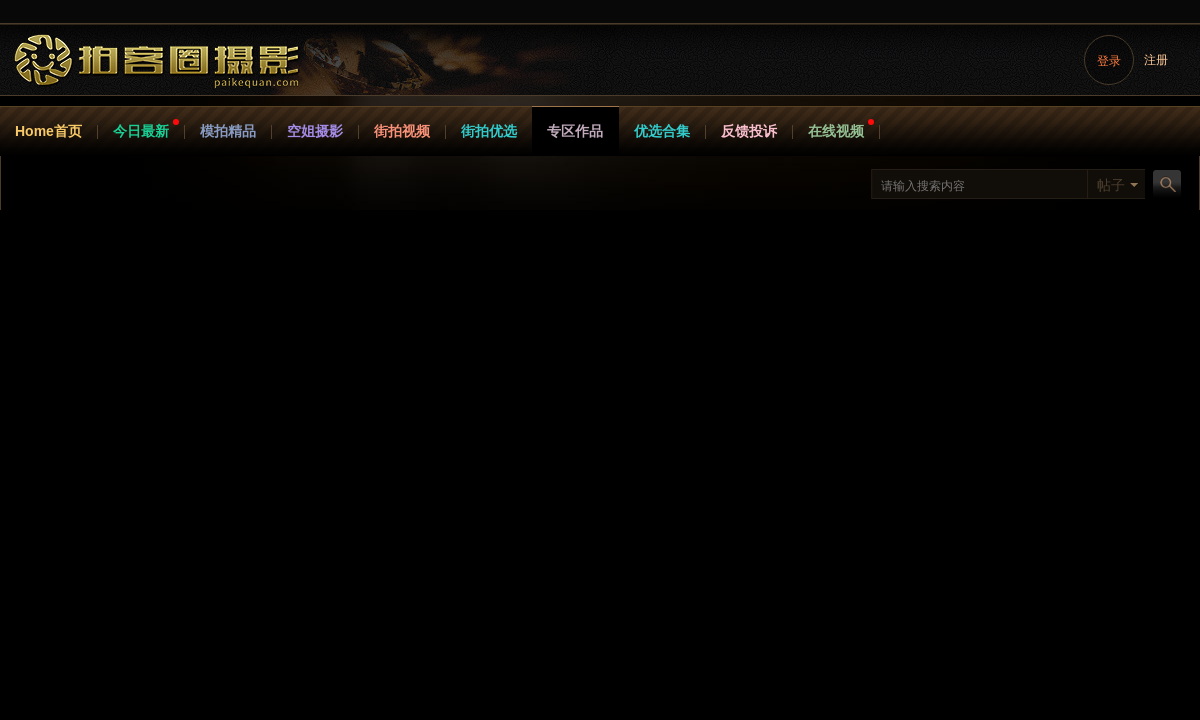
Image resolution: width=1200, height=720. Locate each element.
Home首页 (48, 131)
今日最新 (141, 131)
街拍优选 (489, 131)
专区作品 (575, 131)
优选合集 (662, 131)
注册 (1156, 60)
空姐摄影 (315, 131)
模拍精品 (228, 131)
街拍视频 (402, 131)
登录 (1109, 61)
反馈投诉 (749, 131)
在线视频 (836, 131)
